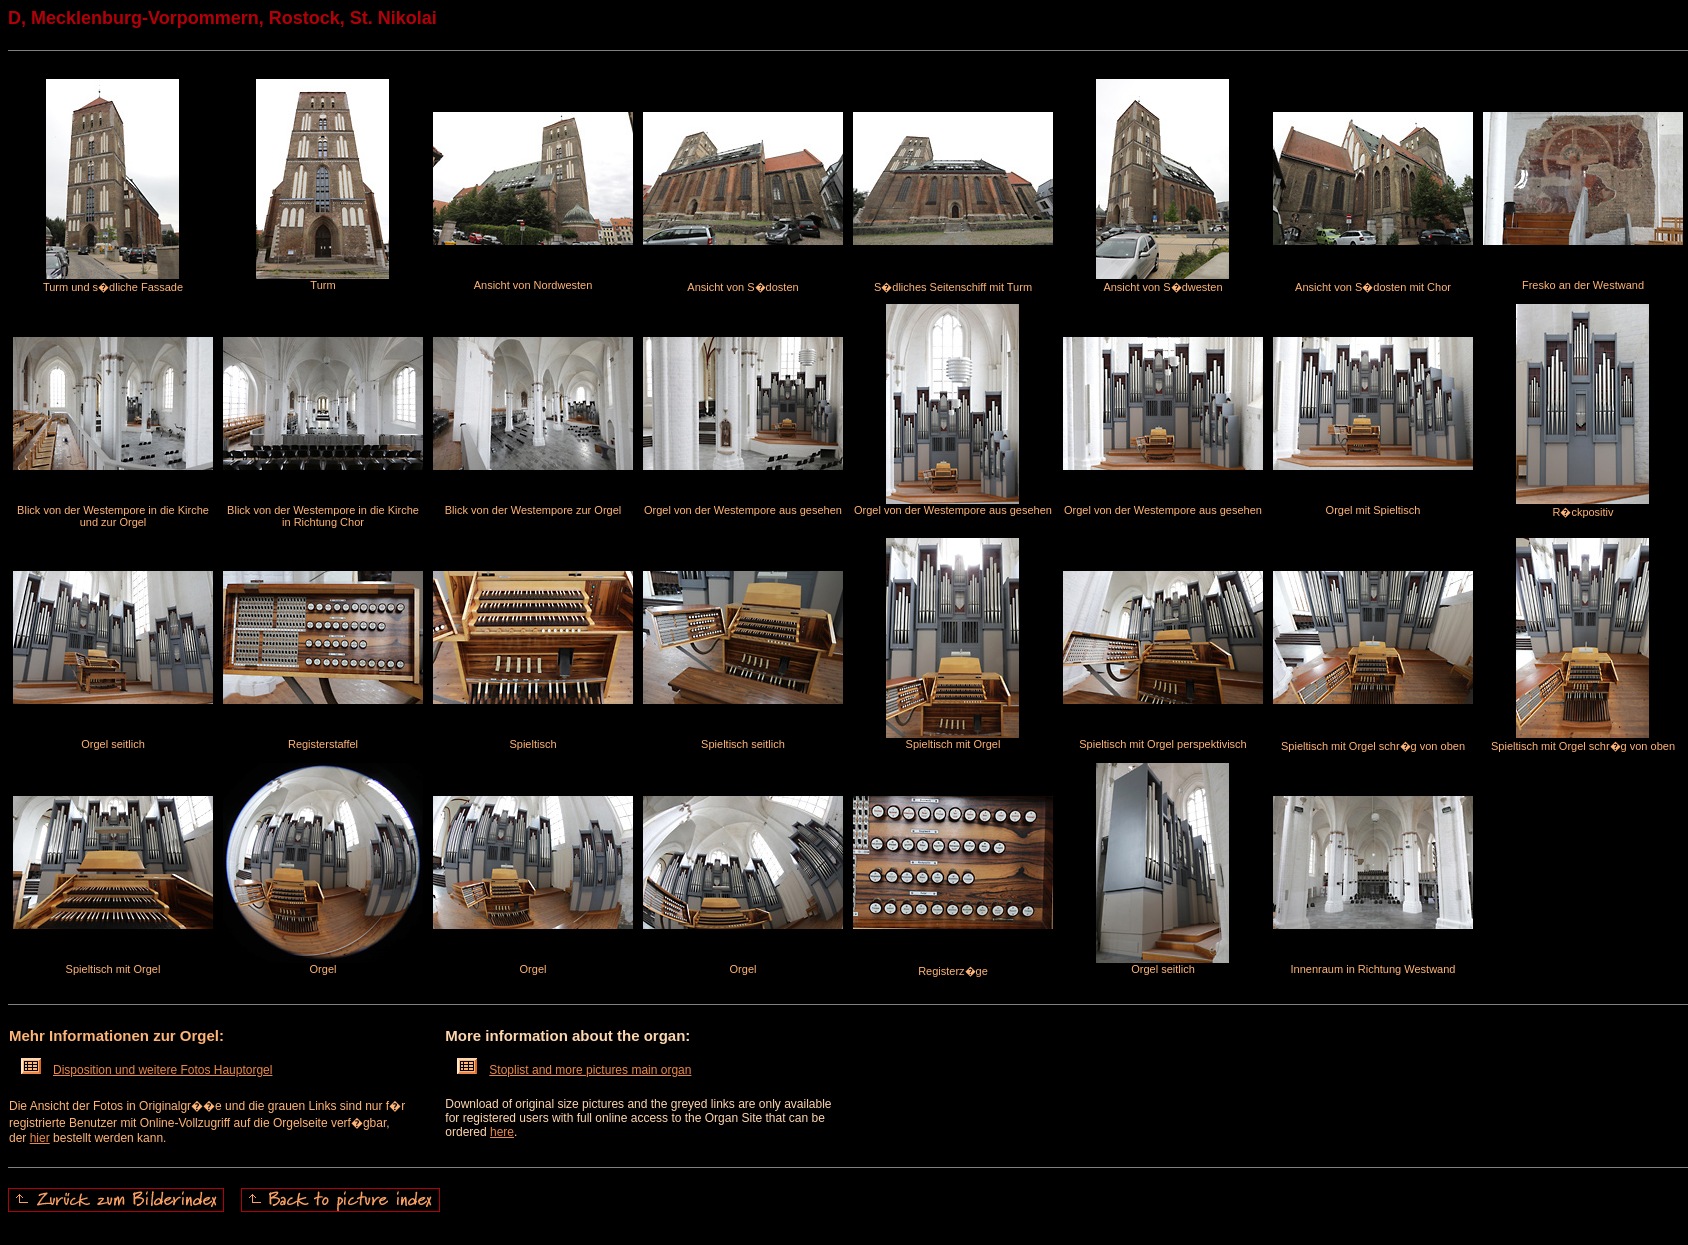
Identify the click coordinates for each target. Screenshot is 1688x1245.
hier (40, 1138)
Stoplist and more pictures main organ (574, 1070)
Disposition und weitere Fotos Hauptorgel (146, 1070)
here (502, 1132)
